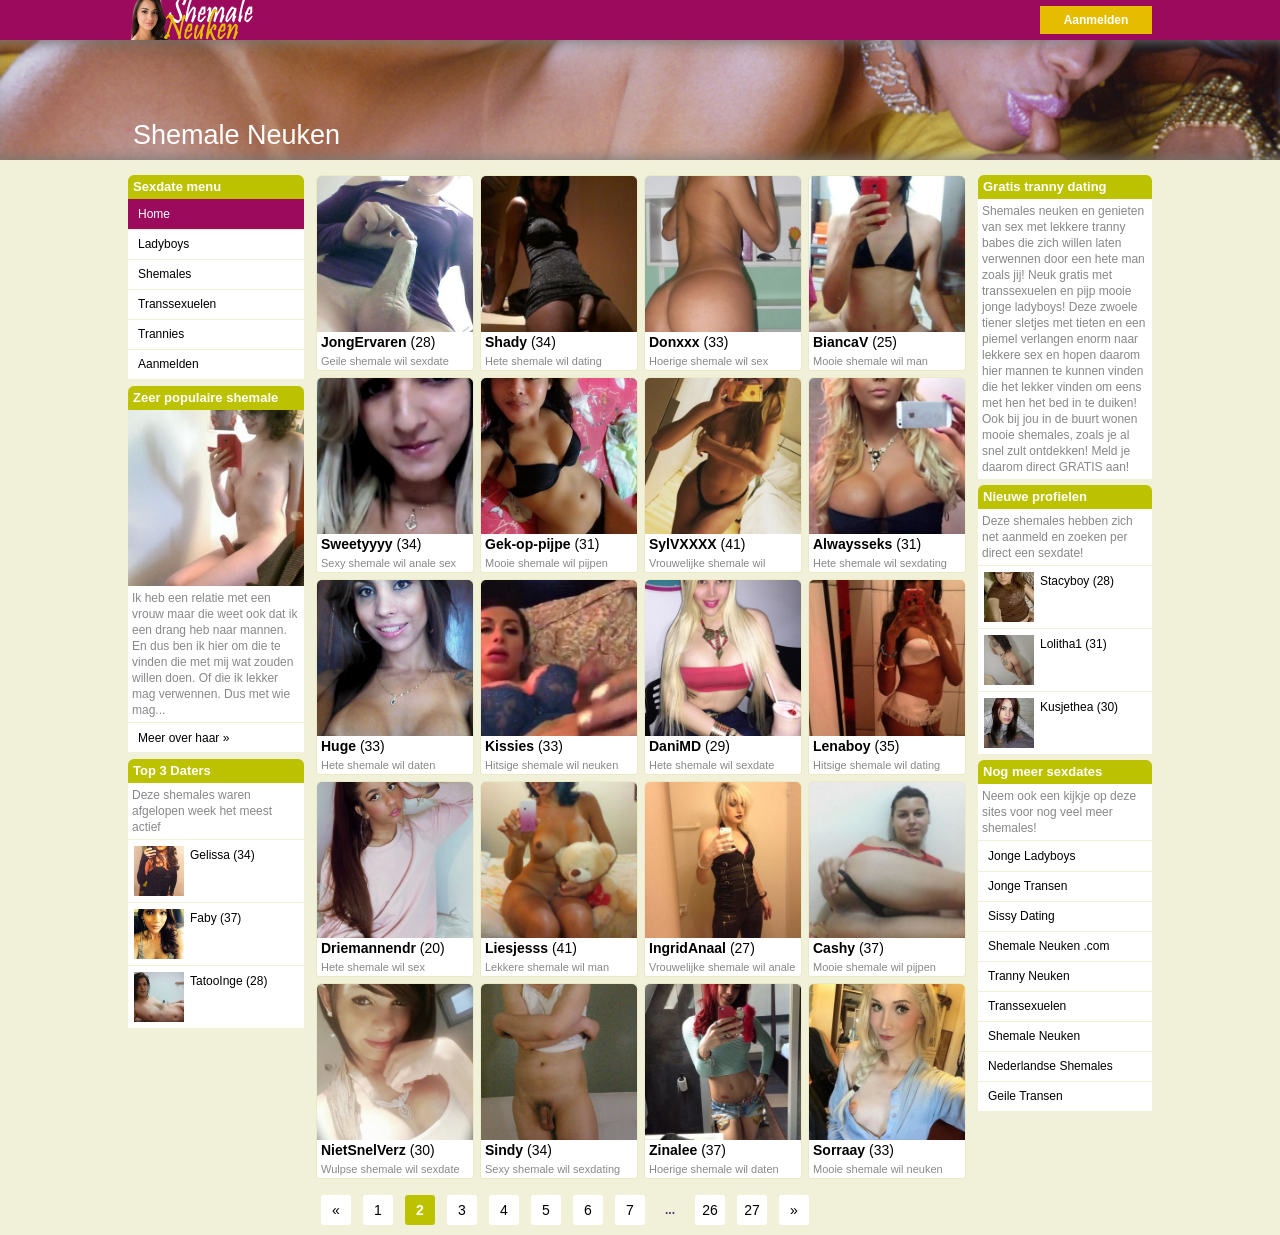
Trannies (161, 334)
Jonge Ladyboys (1031, 856)
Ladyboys (163, 244)
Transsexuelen (177, 304)
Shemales (164, 274)
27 (752, 1210)
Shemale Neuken (1034, 1036)
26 (710, 1210)
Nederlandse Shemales (1050, 1066)
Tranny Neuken (1029, 976)
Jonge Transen (1027, 886)
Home (154, 214)
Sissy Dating (1021, 916)
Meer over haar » (183, 738)
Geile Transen (1025, 1096)
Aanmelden (1096, 20)
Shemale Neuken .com (1048, 946)
